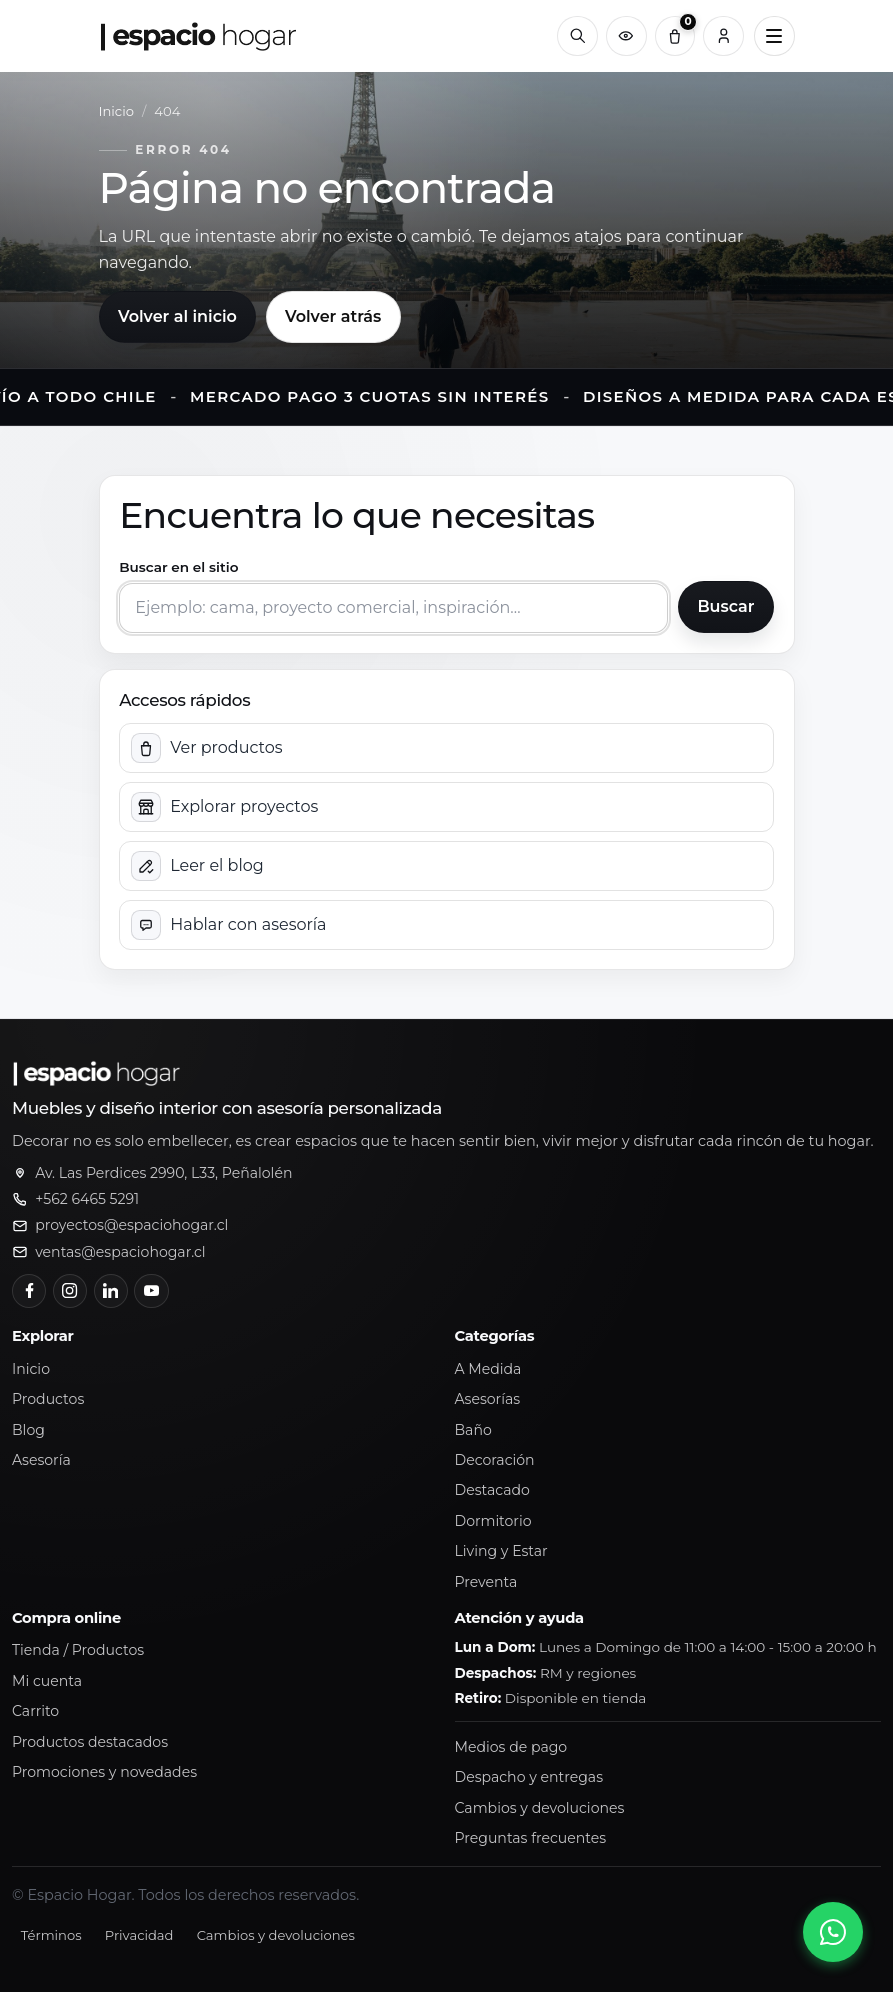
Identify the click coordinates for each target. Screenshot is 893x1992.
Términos (51, 1935)
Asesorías (488, 1399)
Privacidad (139, 1935)
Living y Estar (501, 1551)
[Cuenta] (723, 36)
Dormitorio (493, 1521)
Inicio (116, 111)
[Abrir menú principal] (774, 36)
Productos (48, 1399)
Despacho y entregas (529, 1777)
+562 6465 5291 (87, 1199)
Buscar (725, 606)
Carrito (35, 1711)
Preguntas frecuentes (531, 1838)
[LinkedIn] (111, 1291)
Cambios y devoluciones (540, 1808)
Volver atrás (333, 316)
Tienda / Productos (78, 1650)
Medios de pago (511, 1747)
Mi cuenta (47, 1681)
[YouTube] (151, 1291)
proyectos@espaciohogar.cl (131, 1225)
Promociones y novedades (104, 1772)
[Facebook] (29, 1291)
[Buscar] (577, 36)
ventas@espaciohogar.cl (120, 1252)
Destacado (492, 1490)
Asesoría (41, 1460)
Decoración (495, 1460)
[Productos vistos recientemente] (626, 36)
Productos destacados (90, 1742)
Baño (473, 1430)
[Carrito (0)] (675, 36)
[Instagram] (70, 1291)
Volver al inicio (177, 316)
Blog (28, 1430)
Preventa (486, 1582)
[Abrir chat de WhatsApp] (833, 1932)
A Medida (488, 1369)
